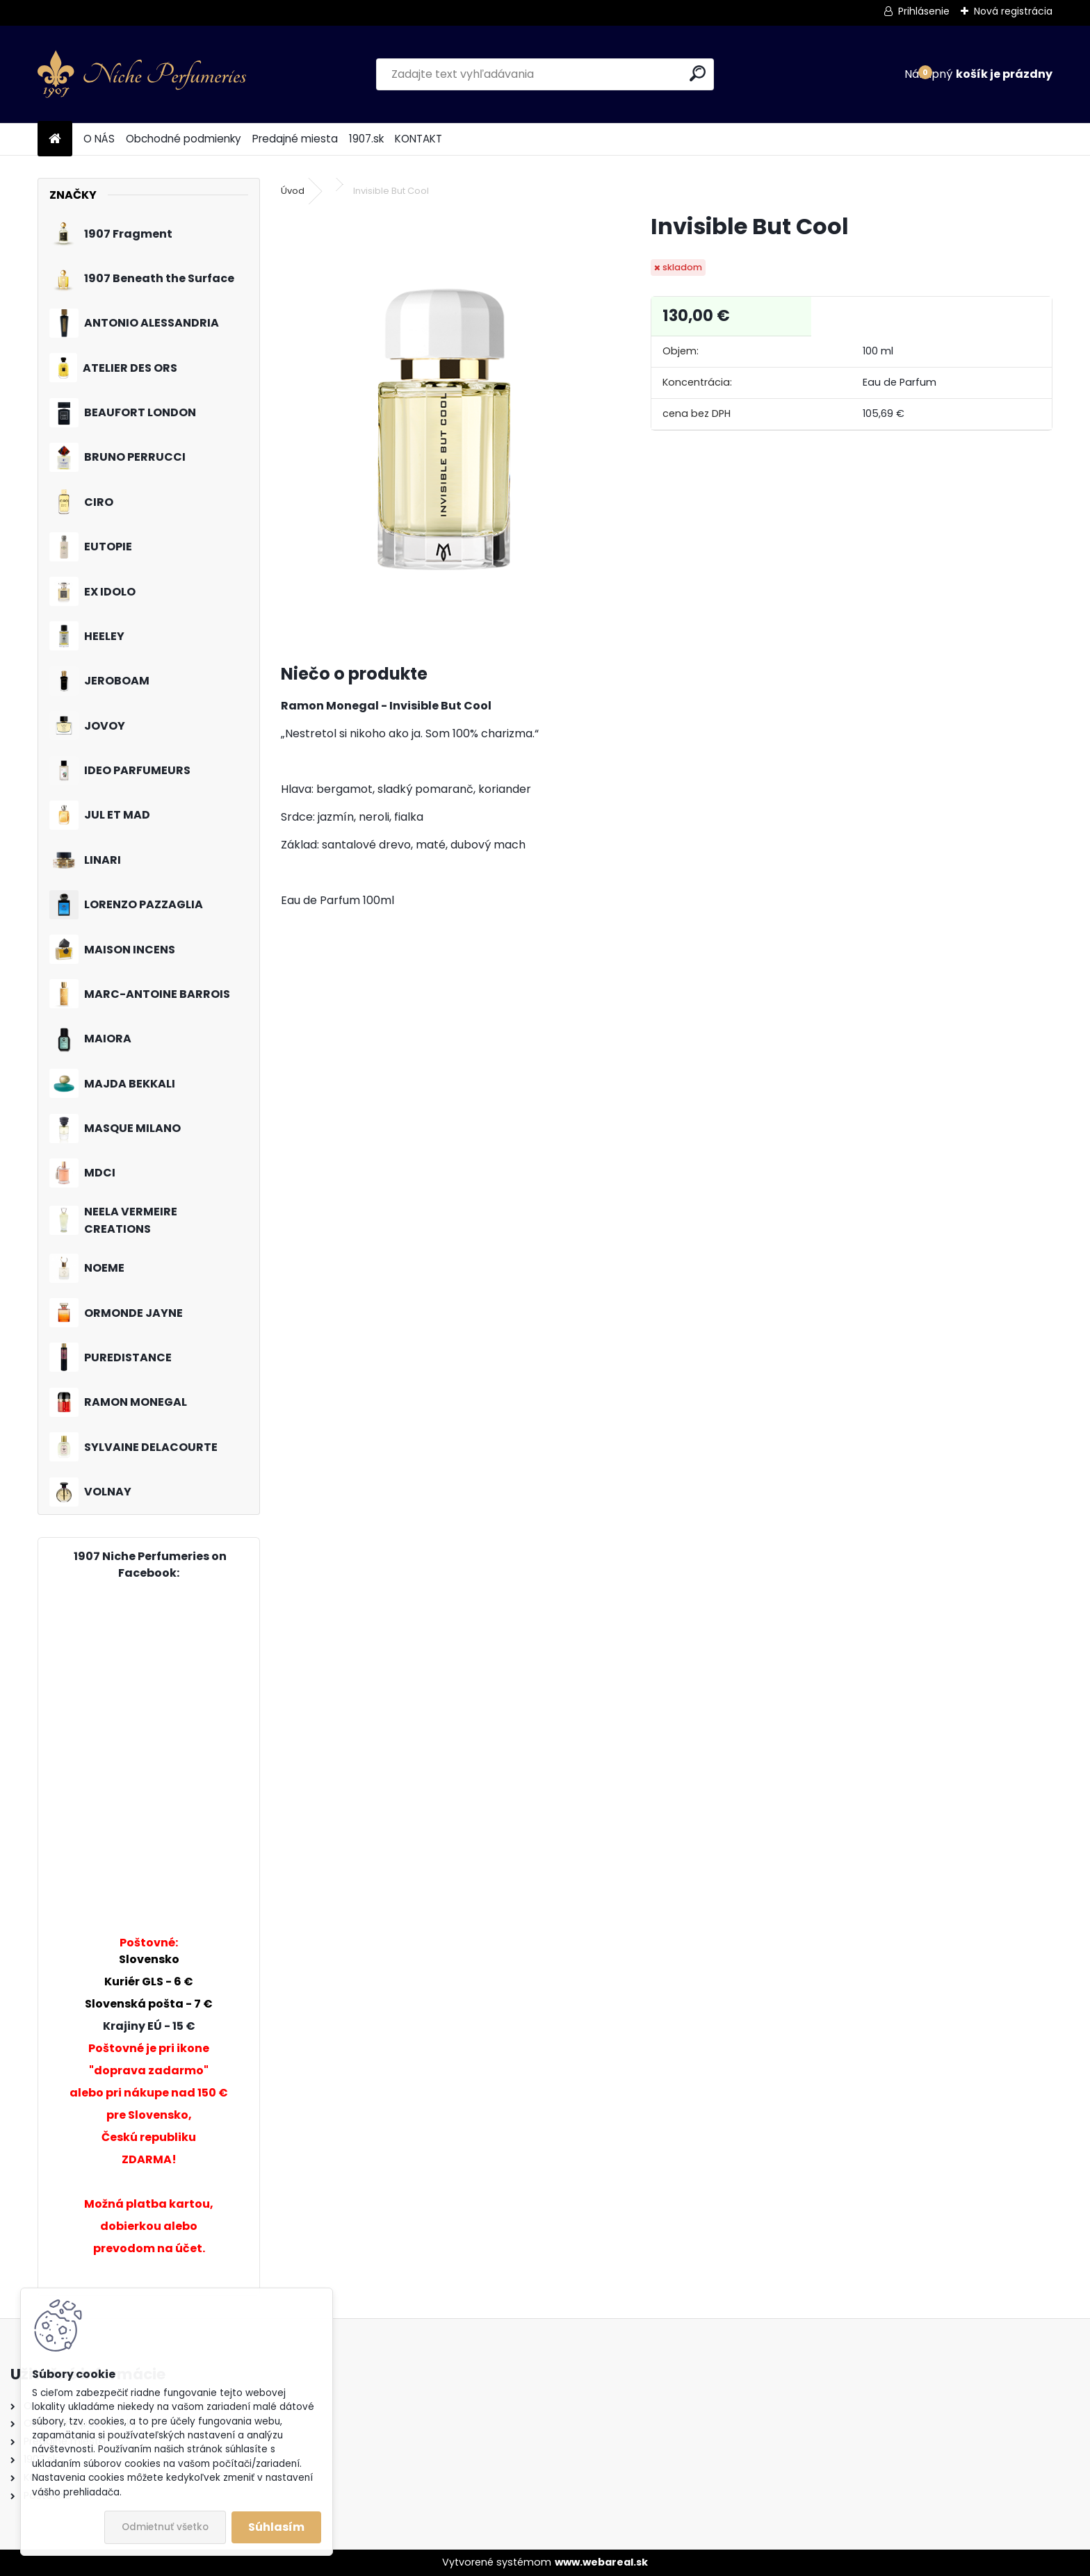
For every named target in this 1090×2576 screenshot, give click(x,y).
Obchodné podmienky (183, 138)
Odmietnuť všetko (165, 2527)
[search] (698, 73)
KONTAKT (418, 138)
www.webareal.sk (601, 2562)
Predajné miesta (295, 138)
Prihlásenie (924, 11)
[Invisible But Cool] (443, 420)
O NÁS (99, 138)
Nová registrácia (1013, 11)
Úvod (292, 190)
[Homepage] (55, 139)
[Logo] (142, 74)
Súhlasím (276, 2527)
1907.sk (366, 138)
